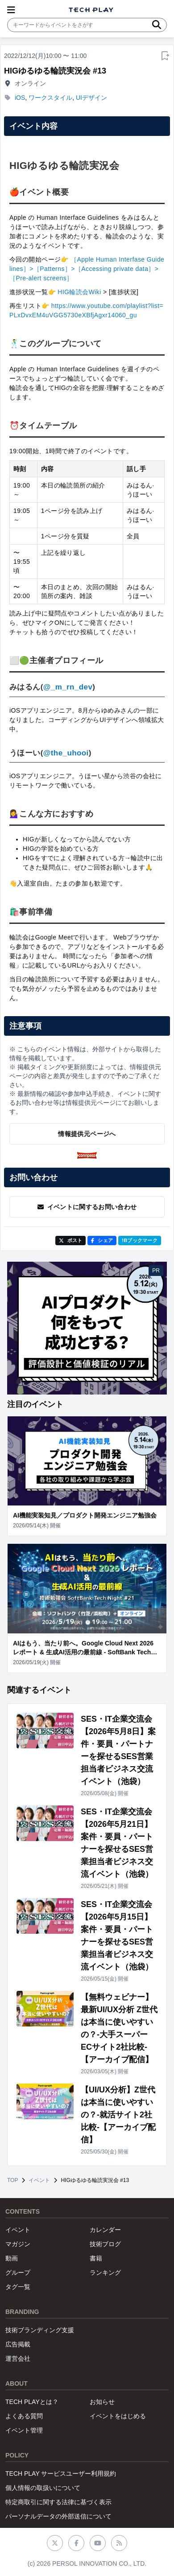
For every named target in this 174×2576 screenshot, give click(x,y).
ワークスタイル (50, 97)
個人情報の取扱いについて (42, 2487)
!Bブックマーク (139, 1240)
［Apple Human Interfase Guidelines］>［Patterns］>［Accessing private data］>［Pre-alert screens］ (86, 269)
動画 (11, 2258)
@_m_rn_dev (68, 687)
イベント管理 (24, 2430)
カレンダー (105, 2229)
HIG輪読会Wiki (79, 291)
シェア (102, 1240)
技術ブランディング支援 (39, 2330)
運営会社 (17, 2358)
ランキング (105, 2272)
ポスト (71, 1240)
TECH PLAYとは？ (31, 2401)
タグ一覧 (17, 2286)
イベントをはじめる (118, 2416)
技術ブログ (105, 2244)
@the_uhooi (66, 753)
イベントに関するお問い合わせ (87, 1206)
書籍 (96, 2258)
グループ (17, 2272)
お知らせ (102, 2401)
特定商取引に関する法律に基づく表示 (58, 2502)
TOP (12, 2180)
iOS (20, 97)
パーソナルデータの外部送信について (58, 2516)
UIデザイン (91, 97)
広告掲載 (17, 2344)
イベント (39, 2180)
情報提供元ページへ (87, 1133)
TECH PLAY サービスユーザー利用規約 (60, 2473)
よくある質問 (24, 2416)
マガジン (17, 2244)
